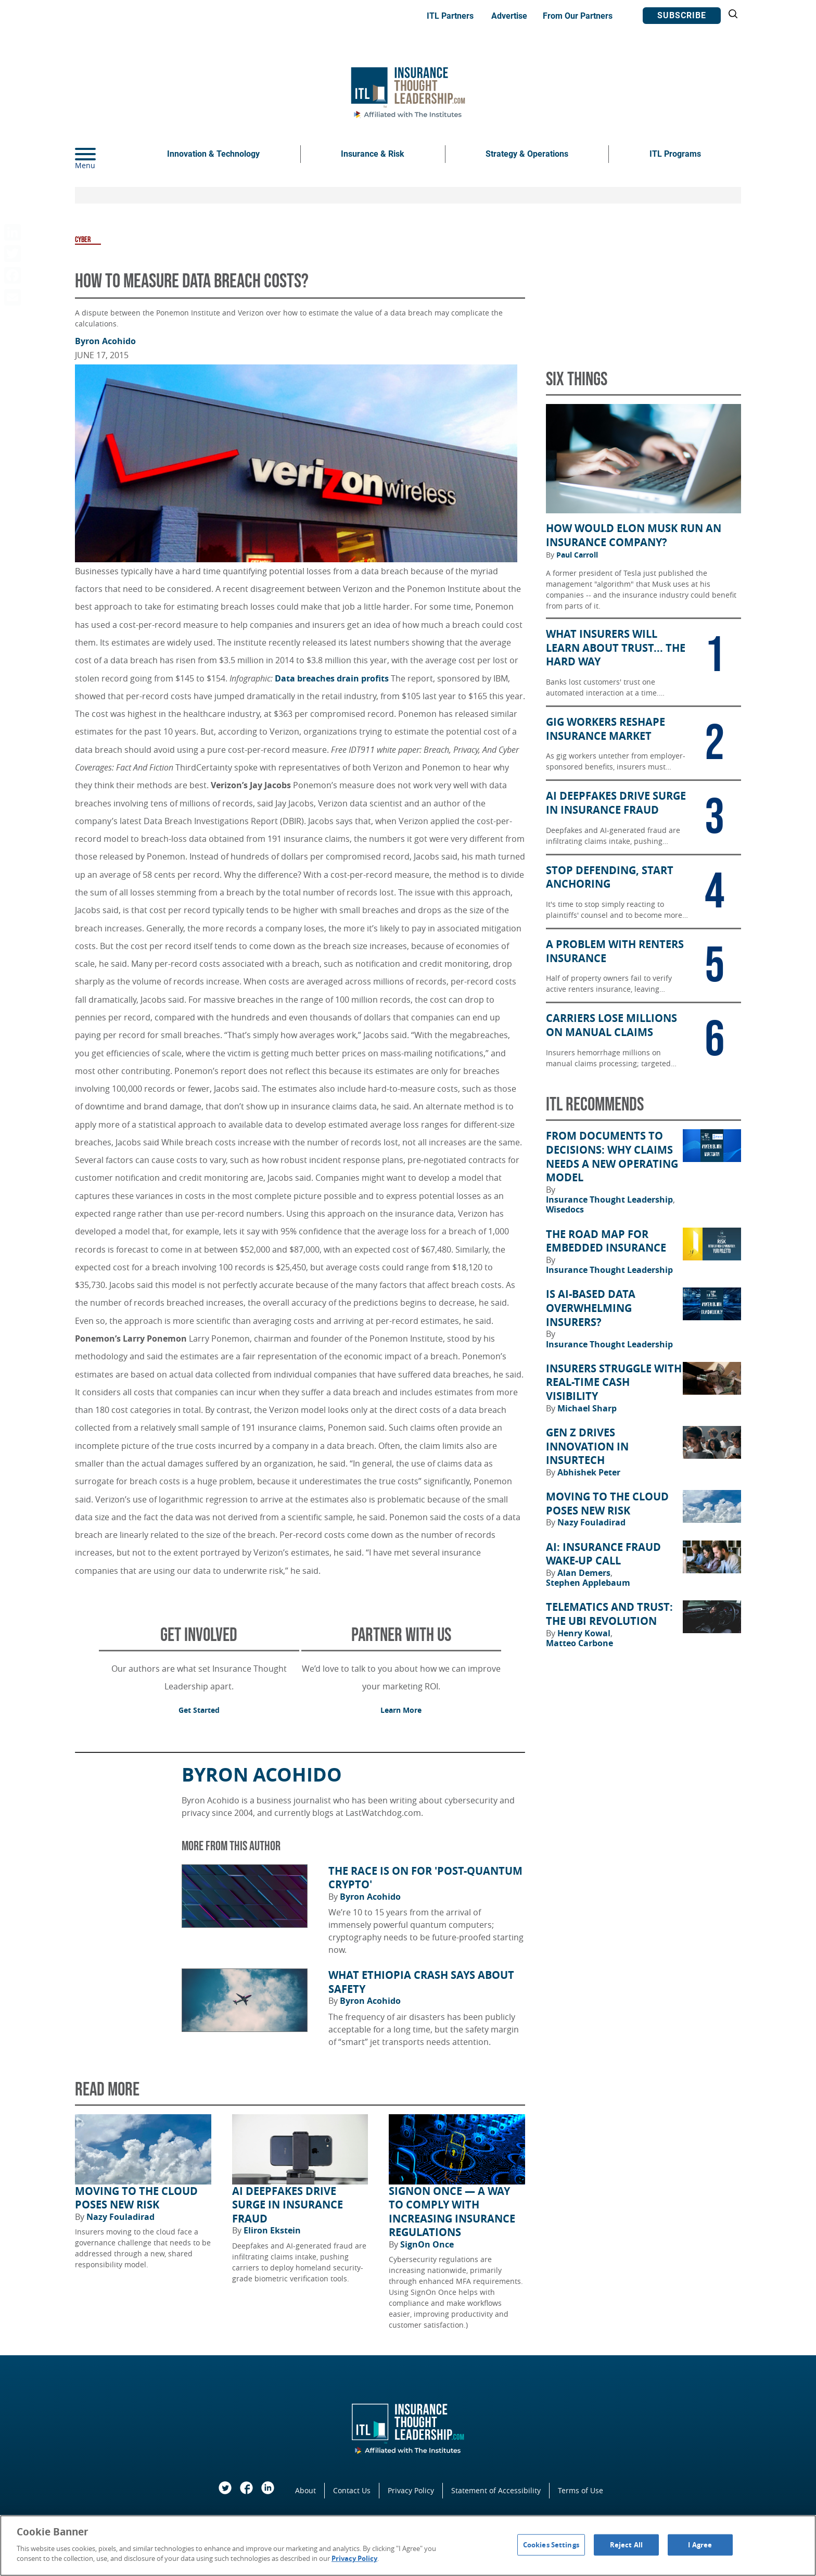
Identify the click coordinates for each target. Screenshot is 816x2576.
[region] (408, 2545)
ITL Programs (675, 154)
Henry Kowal (585, 1633)
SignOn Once (427, 2244)
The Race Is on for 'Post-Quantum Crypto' (425, 1878)
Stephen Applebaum (588, 1582)
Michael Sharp (587, 1408)
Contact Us (352, 2490)
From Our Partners (578, 16)
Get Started (199, 1710)
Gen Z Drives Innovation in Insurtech (587, 1446)
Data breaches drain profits (332, 678)
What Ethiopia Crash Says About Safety (421, 1982)
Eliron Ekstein (272, 2230)
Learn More (401, 1710)
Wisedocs (565, 1209)
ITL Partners (450, 16)
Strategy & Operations (527, 154)
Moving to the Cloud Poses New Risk (136, 2198)
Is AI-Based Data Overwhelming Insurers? (590, 1308)
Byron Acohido (105, 341)
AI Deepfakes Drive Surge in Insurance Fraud (287, 2205)
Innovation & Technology (213, 154)
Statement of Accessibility (496, 2490)
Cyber (83, 240)
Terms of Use (580, 2490)
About (305, 2490)
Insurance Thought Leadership (610, 1199)
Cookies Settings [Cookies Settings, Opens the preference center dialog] (551, 2544)
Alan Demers (585, 1573)
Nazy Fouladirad (120, 2217)
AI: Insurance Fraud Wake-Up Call (603, 1554)
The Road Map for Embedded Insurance (606, 1241)
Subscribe (681, 15)
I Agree (700, 2544)
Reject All (626, 2544)
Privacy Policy (411, 2490)
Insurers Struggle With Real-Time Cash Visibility (614, 1382)
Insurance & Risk (372, 154)
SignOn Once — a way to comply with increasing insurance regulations (452, 2212)
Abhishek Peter (588, 1472)
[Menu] (101, 154)
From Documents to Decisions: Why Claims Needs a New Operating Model (612, 1156)
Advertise (509, 16)
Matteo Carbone (579, 1643)
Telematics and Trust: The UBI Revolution (609, 1614)
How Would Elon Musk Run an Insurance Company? (633, 535)
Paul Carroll (577, 555)
